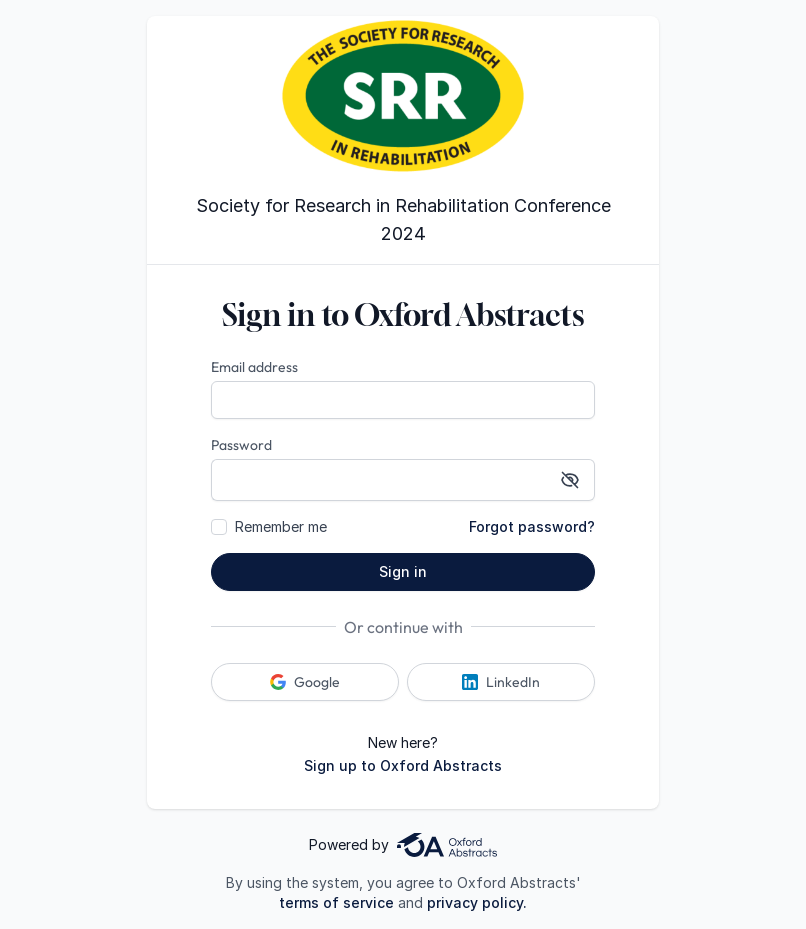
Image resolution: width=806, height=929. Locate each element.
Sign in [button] (403, 571)
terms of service (336, 902)
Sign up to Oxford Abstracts (403, 765)
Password (241, 445)
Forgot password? (532, 526)
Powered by (403, 845)
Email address (254, 367)
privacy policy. (477, 902)
